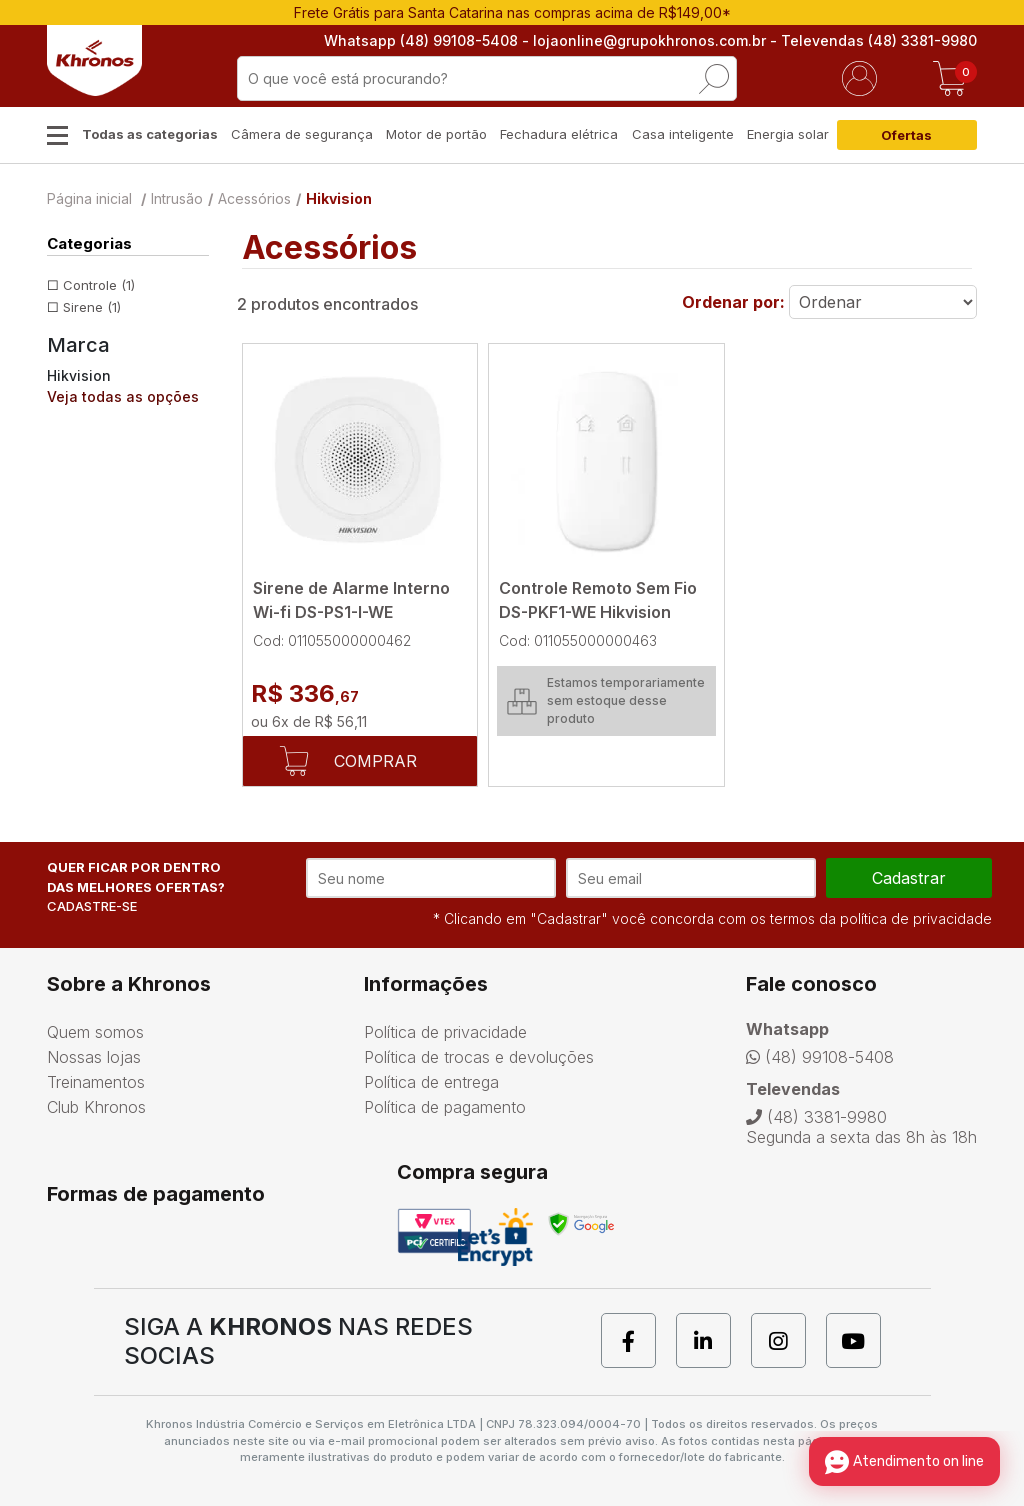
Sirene (92, 307)
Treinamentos (96, 1082)
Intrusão (177, 198)
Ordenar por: (733, 302)
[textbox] (487, 78)
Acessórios (254, 198)
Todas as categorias (150, 134)
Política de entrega (431, 1082)
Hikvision (339, 198)
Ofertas (906, 135)
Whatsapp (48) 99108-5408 (421, 40)
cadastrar (909, 878)
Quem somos (95, 1032)
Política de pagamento (445, 1107)
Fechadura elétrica (559, 134)
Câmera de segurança (302, 134)
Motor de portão (436, 134)
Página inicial (89, 198)
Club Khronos (96, 1107)
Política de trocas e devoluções (479, 1057)
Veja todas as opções (123, 396)
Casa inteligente (683, 134)
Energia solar (788, 134)
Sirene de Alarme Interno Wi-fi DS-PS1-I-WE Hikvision (351, 612)
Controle (99, 285)
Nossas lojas (94, 1057)
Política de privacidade (445, 1032)
